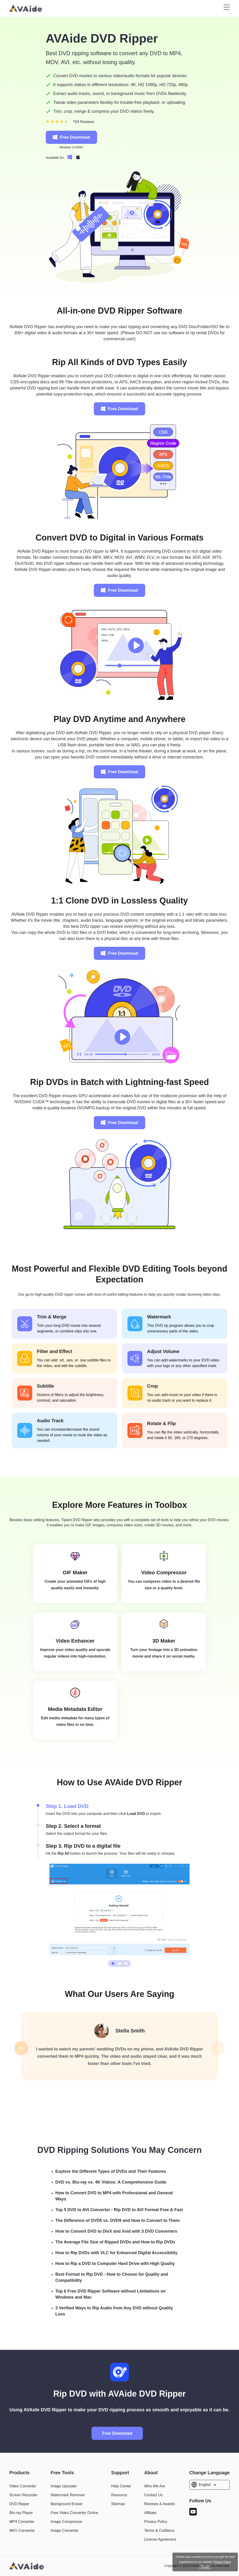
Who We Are (154, 2486)
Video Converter (22, 2486)
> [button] (218, 2047)
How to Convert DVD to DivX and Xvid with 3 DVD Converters (116, 2231)
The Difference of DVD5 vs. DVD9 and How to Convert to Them (117, 2220)
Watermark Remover (68, 2495)
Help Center (121, 2486)
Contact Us (153, 2495)
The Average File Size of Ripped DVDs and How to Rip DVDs (115, 2242)
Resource (119, 2495)
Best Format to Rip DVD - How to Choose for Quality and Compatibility (111, 2277)
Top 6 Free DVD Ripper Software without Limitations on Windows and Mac (110, 2294)
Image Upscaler (64, 2486)
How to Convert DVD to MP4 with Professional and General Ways (114, 2196)
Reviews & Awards (159, 2504)
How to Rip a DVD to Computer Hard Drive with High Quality (115, 2263)
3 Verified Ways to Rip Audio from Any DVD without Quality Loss (114, 2311)
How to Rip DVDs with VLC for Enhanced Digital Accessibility (116, 2252)
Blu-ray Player (21, 2513)
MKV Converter (22, 2530)
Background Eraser (67, 2504)
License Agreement (160, 2539)
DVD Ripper (19, 2504)
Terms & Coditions (159, 2530)
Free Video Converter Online (74, 2513)
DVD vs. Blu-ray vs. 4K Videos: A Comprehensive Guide (110, 2182)
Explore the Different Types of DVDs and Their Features (110, 2171)
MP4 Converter (22, 2522)
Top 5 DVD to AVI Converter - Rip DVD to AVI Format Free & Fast (119, 2209)
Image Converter (64, 2530)
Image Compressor (66, 2522)
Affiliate (150, 2513)
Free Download (71, 137)
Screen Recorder (23, 2495)
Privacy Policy (156, 2522)
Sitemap (118, 2504)
